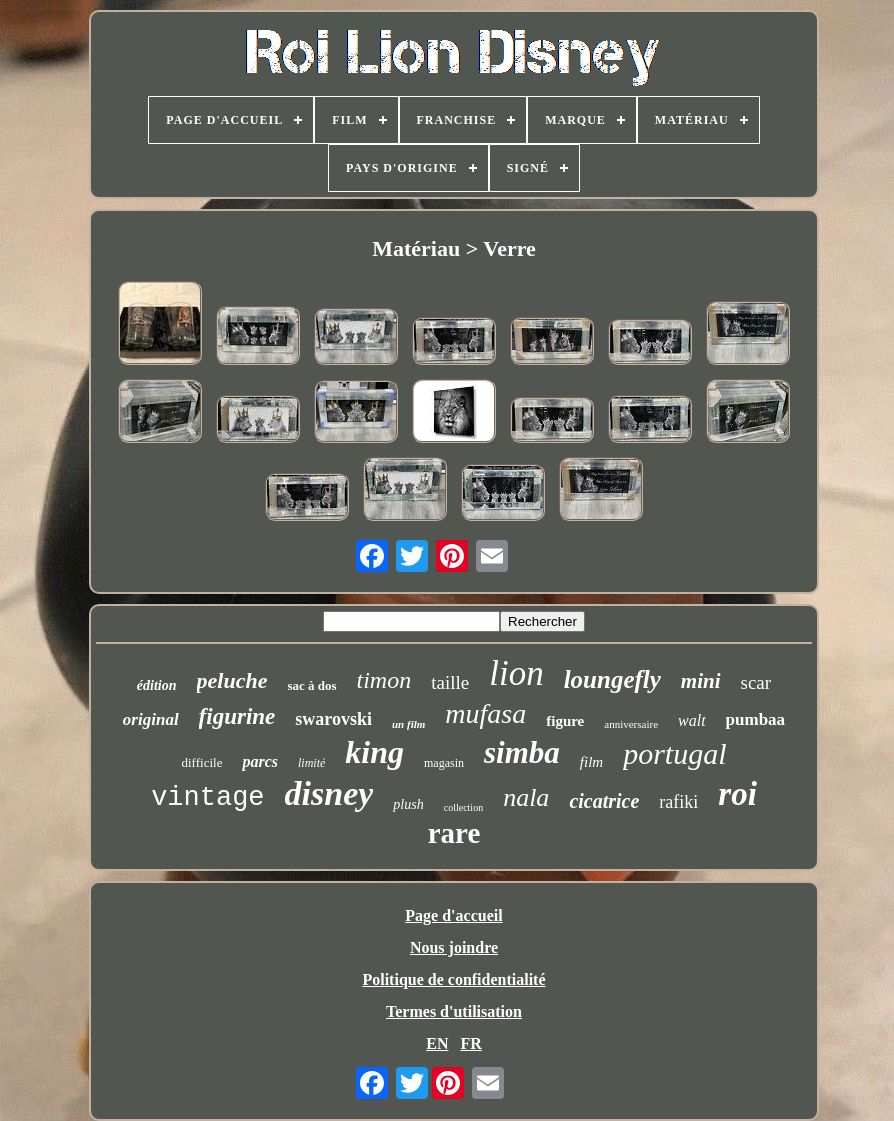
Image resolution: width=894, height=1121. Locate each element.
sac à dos (311, 685)
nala (526, 797)
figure (565, 721)
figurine (237, 716)
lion (516, 673)
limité (311, 763)
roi (737, 794)
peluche (232, 680)
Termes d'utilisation (454, 1011)
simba (522, 752)
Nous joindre (454, 947)
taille (450, 682)
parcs (260, 761)
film (591, 762)
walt (692, 720)
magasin (444, 763)
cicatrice (604, 801)
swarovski (333, 719)
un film (408, 724)
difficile (202, 762)
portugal (674, 753)
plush (408, 804)
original (151, 719)
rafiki (678, 802)
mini (701, 681)
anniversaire (631, 724)
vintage (207, 798)
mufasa (485, 713)
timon (384, 680)
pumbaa (756, 719)
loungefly (612, 679)
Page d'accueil (453, 915)
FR (470, 1043)
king (374, 752)
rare (454, 833)
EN (437, 1043)
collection (463, 807)
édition (157, 685)
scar (756, 682)
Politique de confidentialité (453, 979)
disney (329, 793)
